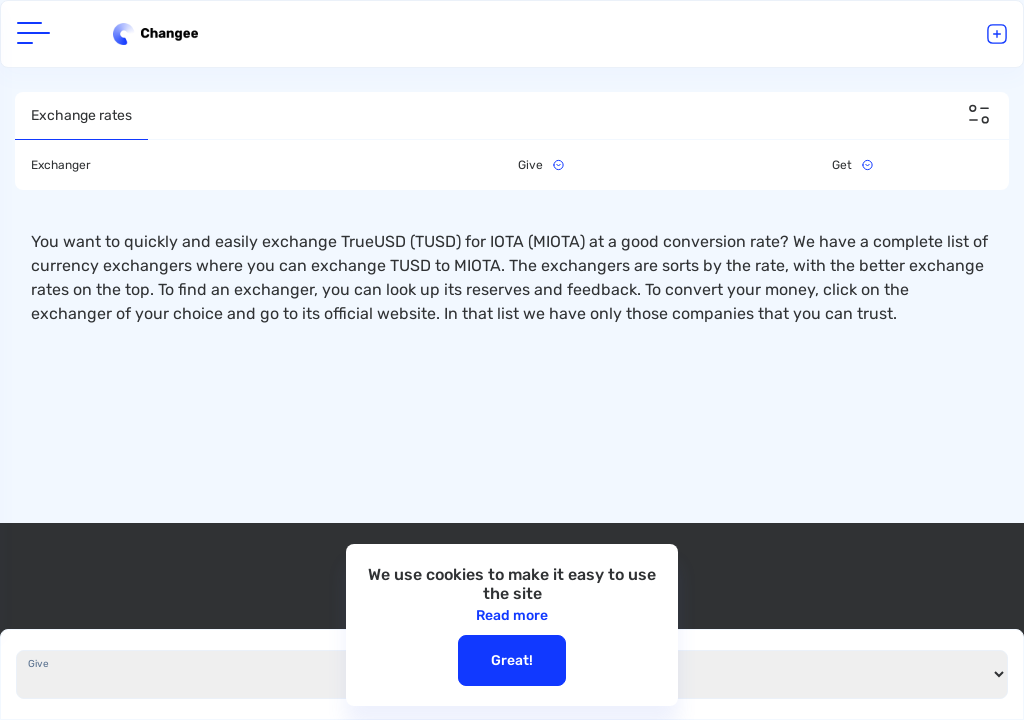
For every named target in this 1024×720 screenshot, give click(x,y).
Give (38, 664)
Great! (512, 660)
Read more (512, 615)
